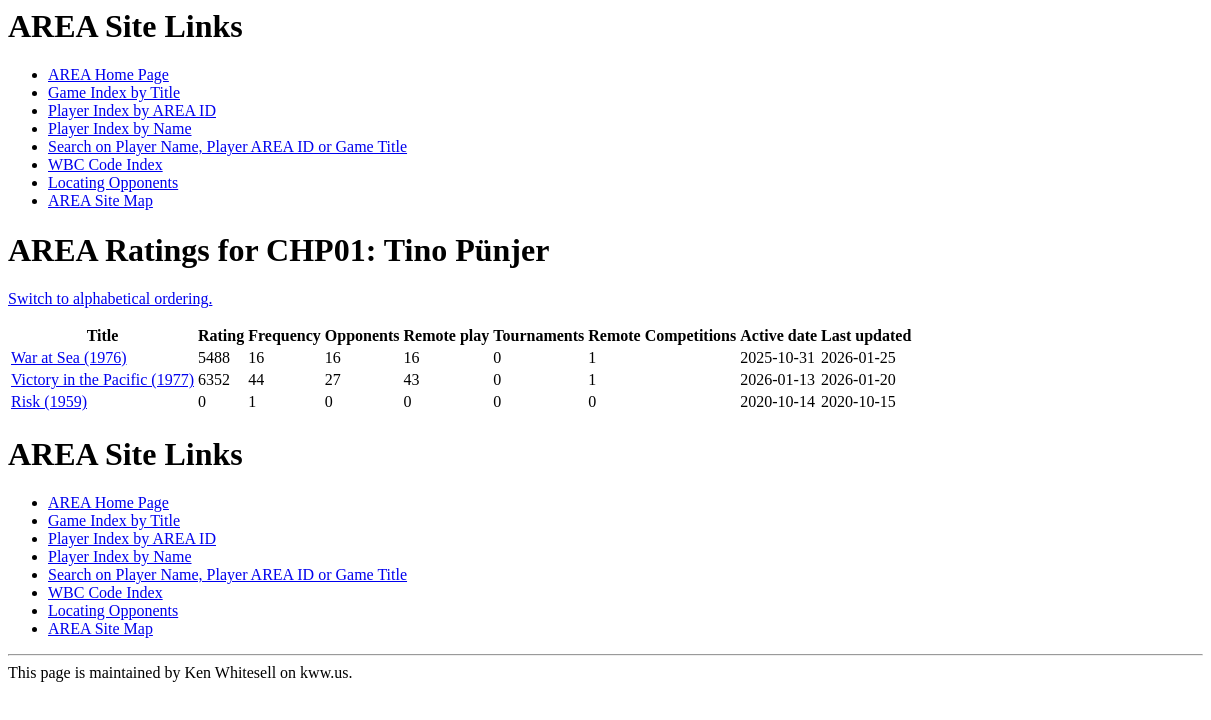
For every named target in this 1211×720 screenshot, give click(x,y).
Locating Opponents (113, 182)
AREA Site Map (100, 200)
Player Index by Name (120, 128)
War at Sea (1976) (69, 357)
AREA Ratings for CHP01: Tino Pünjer (278, 250)
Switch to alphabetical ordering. (110, 298)
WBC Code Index (105, 164)
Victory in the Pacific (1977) (102, 379)
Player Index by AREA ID (132, 110)
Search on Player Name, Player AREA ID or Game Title (227, 146)
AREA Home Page (108, 74)
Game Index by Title (114, 92)
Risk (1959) (49, 401)
